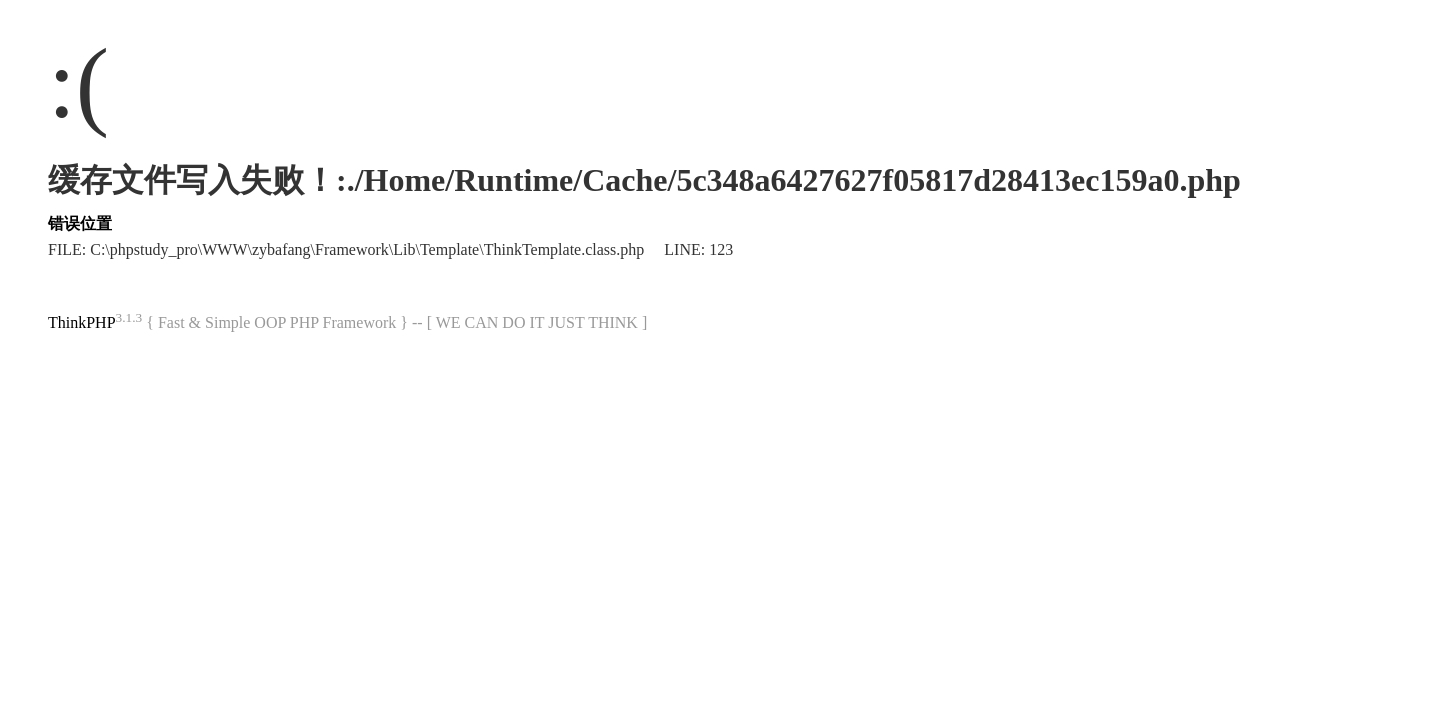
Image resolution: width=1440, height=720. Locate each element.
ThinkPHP (82, 322)
